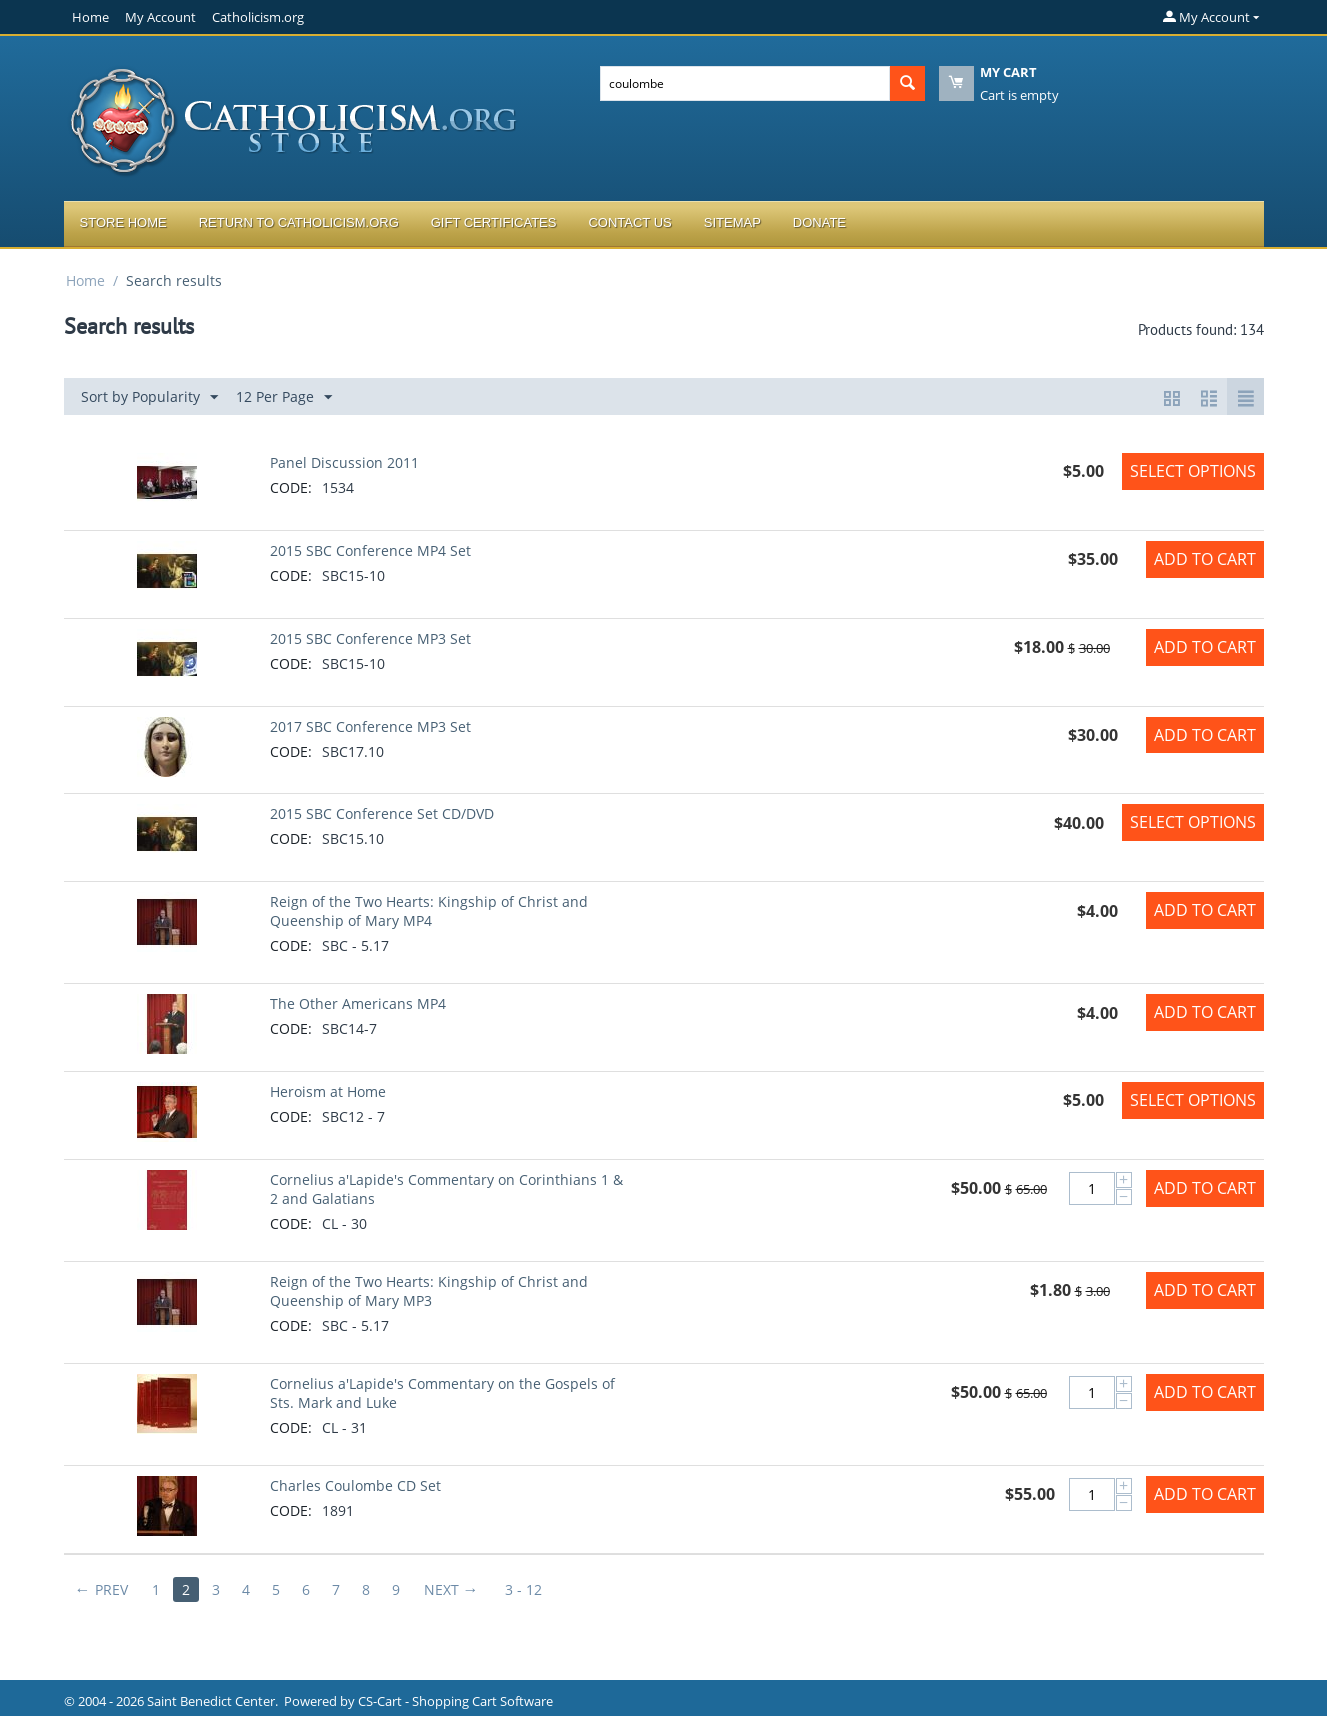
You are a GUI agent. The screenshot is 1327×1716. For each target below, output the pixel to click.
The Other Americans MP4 (358, 1003)
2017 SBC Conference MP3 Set (370, 726)
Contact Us (629, 222)
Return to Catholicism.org (299, 222)
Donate (819, 222)
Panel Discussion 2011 (344, 462)
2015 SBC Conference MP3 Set (370, 638)
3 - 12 (523, 1589)
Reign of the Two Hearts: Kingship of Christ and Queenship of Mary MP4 (429, 911)
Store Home (123, 222)
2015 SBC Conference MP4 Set (370, 550)
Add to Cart (1205, 559)
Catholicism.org (258, 17)
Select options (1193, 471)
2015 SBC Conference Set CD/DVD (382, 813)
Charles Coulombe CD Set (355, 1485)
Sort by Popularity (149, 397)
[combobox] (745, 83)
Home (90, 17)
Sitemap (732, 222)
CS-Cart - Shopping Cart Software (455, 1701)
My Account (160, 17)
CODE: (291, 487)
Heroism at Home (328, 1091)
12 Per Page (284, 397)
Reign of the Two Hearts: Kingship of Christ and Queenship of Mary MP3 (429, 1291)
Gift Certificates (494, 222)
